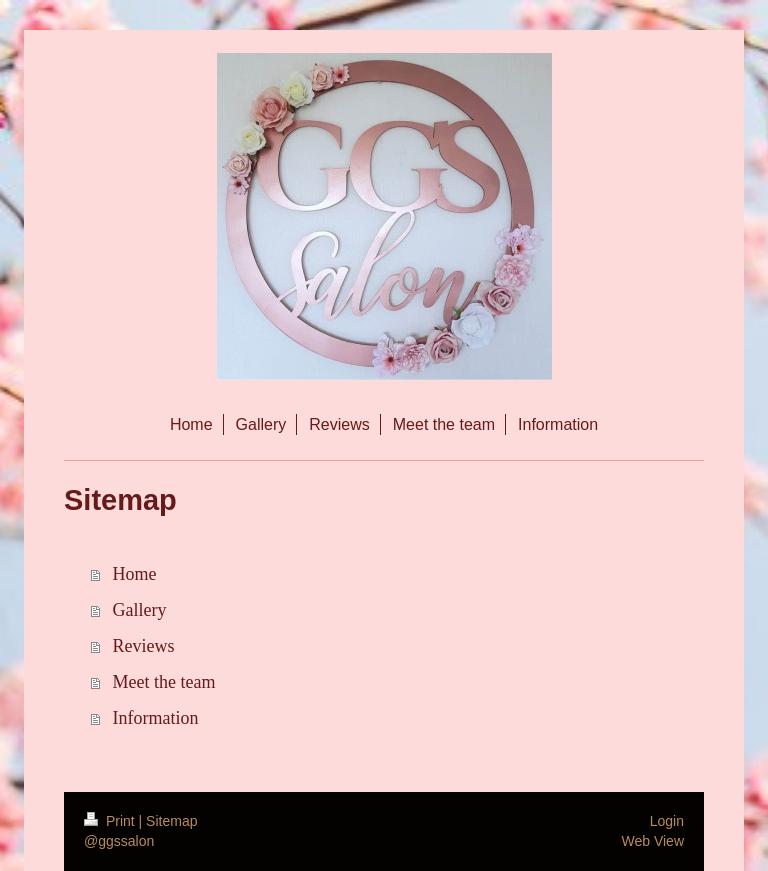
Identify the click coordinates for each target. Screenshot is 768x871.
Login (667, 821)
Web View (652, 841)
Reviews (144, 646)
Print (111, 821)
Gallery (140, 610)
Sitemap (171, 821)
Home (135, 574)
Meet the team (164, 682)
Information (156, 718)
